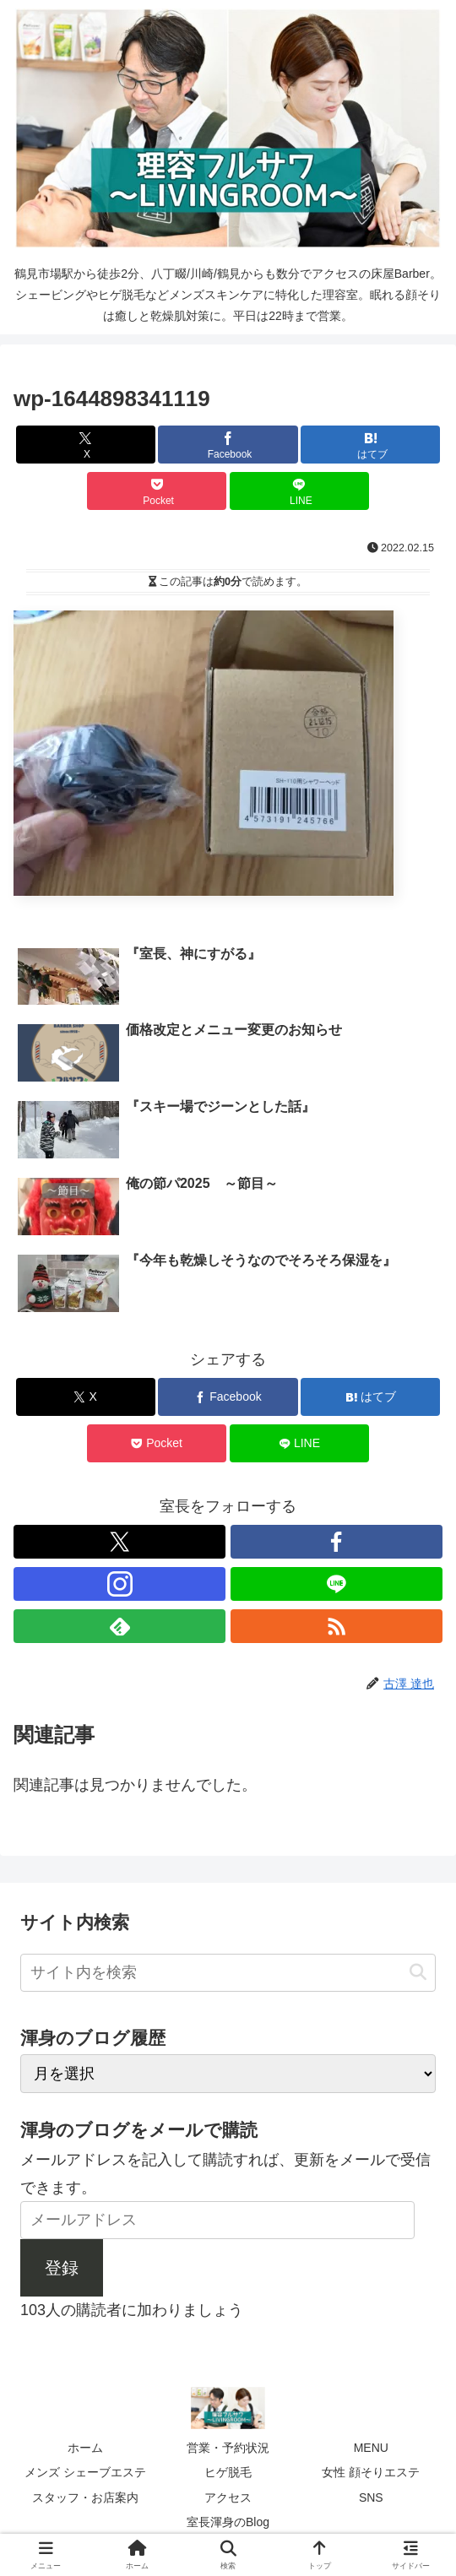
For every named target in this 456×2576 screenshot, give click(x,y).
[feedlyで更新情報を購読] (119, 1626)
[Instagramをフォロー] (119, 1584)
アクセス (228, 2497)
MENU (371, 2447)
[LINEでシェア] (299, 491)
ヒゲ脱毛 (228, 2472)
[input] (228, 1973)
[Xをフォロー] (119, 1542)
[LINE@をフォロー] (336, 1584)
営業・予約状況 (228, 2447)
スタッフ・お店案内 (85, 2497)
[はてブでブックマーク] (370, 445)
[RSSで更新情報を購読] (336, 1626)
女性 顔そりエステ (371, 2472)
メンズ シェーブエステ (85, 2472)
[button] (418, 1972)
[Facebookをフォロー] (336, 1542)
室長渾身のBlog (228, 2522)
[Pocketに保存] (156, 491)
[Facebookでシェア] (227, 445)
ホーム (85, 2447)
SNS (371, 2497)
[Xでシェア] (85, 445)
